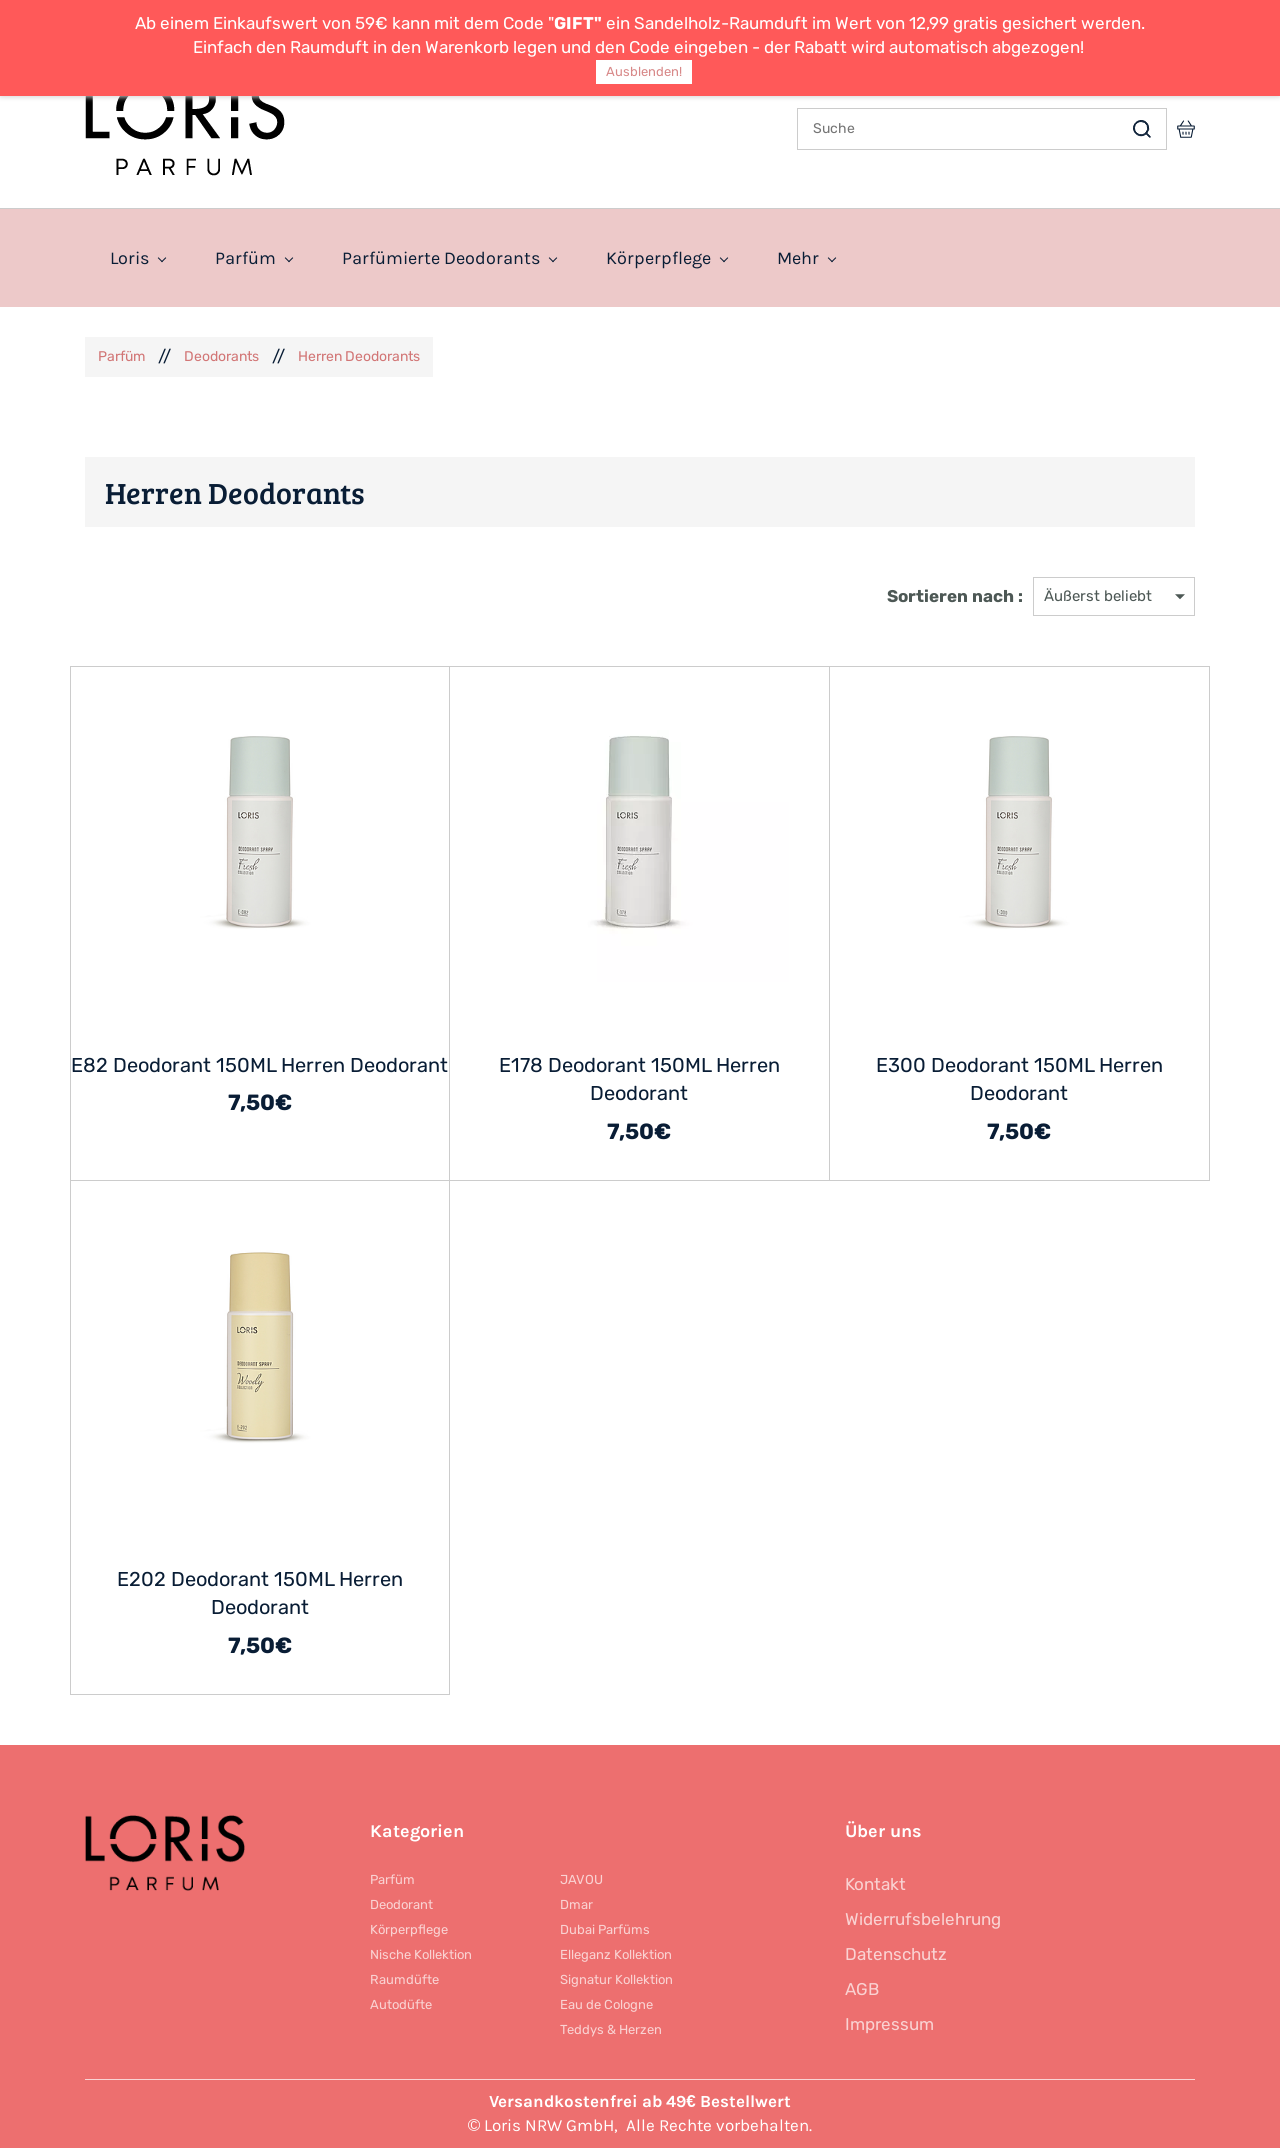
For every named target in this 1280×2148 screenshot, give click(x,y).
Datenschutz (896, 1954)
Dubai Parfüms (605, 1929)
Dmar (576, 1904)
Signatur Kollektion (616, 1979)
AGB (862, 1989)
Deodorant (401, 1904)
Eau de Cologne (606, 2004)
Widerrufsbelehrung (923, 1919)
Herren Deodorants (359, 356)
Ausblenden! (644, 71)
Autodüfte (401, 2004)
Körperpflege (409, 1929)
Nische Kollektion (421, 1954)
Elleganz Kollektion (616, 1954)
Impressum (889, 2024)
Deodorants (221, 356)
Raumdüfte (404, 1979)
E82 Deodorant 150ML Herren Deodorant (259, 1065)
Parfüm (121, 356)
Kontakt (875, 1884)
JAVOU (581, 1879)
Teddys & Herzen (611, 2029)
